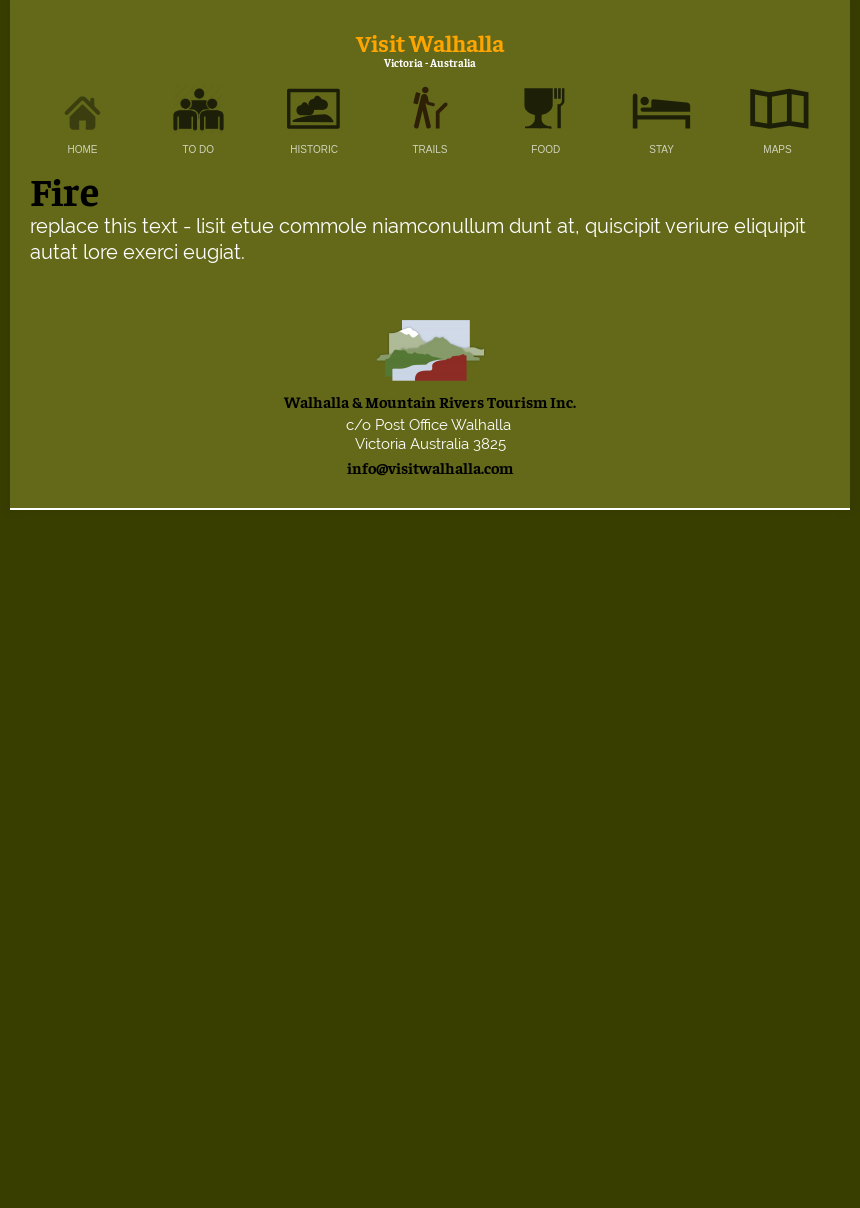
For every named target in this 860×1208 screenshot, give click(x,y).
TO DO (198, 149)
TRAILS (429, 149)
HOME (83, 149)
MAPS (777, 149)
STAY (661, 149)
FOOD (545, 149)
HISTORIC (314, 149)
